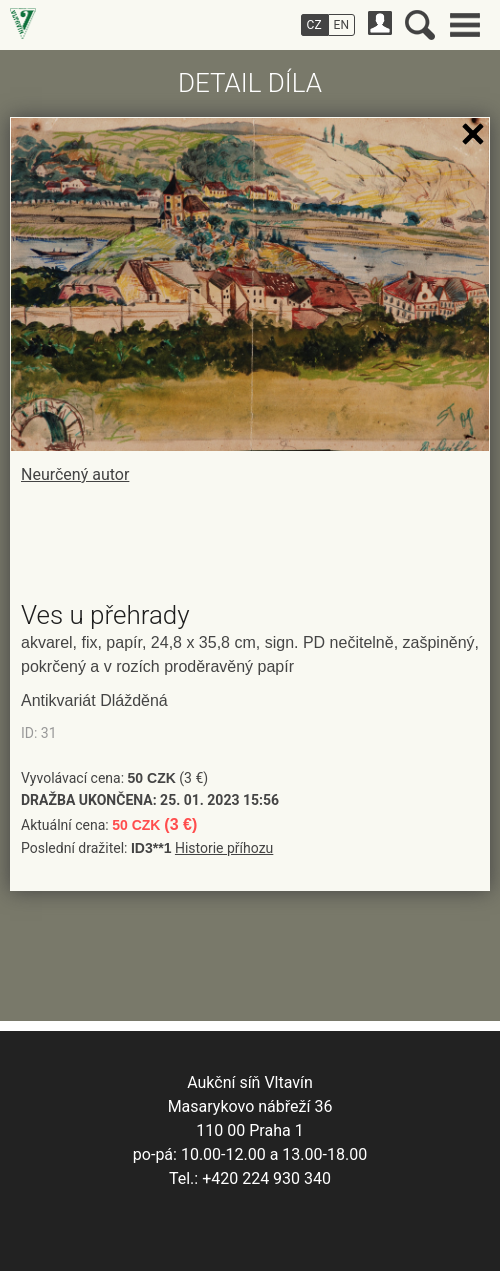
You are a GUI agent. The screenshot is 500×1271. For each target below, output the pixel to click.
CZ (314, 25)
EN (341, 25)
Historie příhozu (224, 848)
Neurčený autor (75, 474)
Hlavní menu (465, 25)
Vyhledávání (420, 25)
